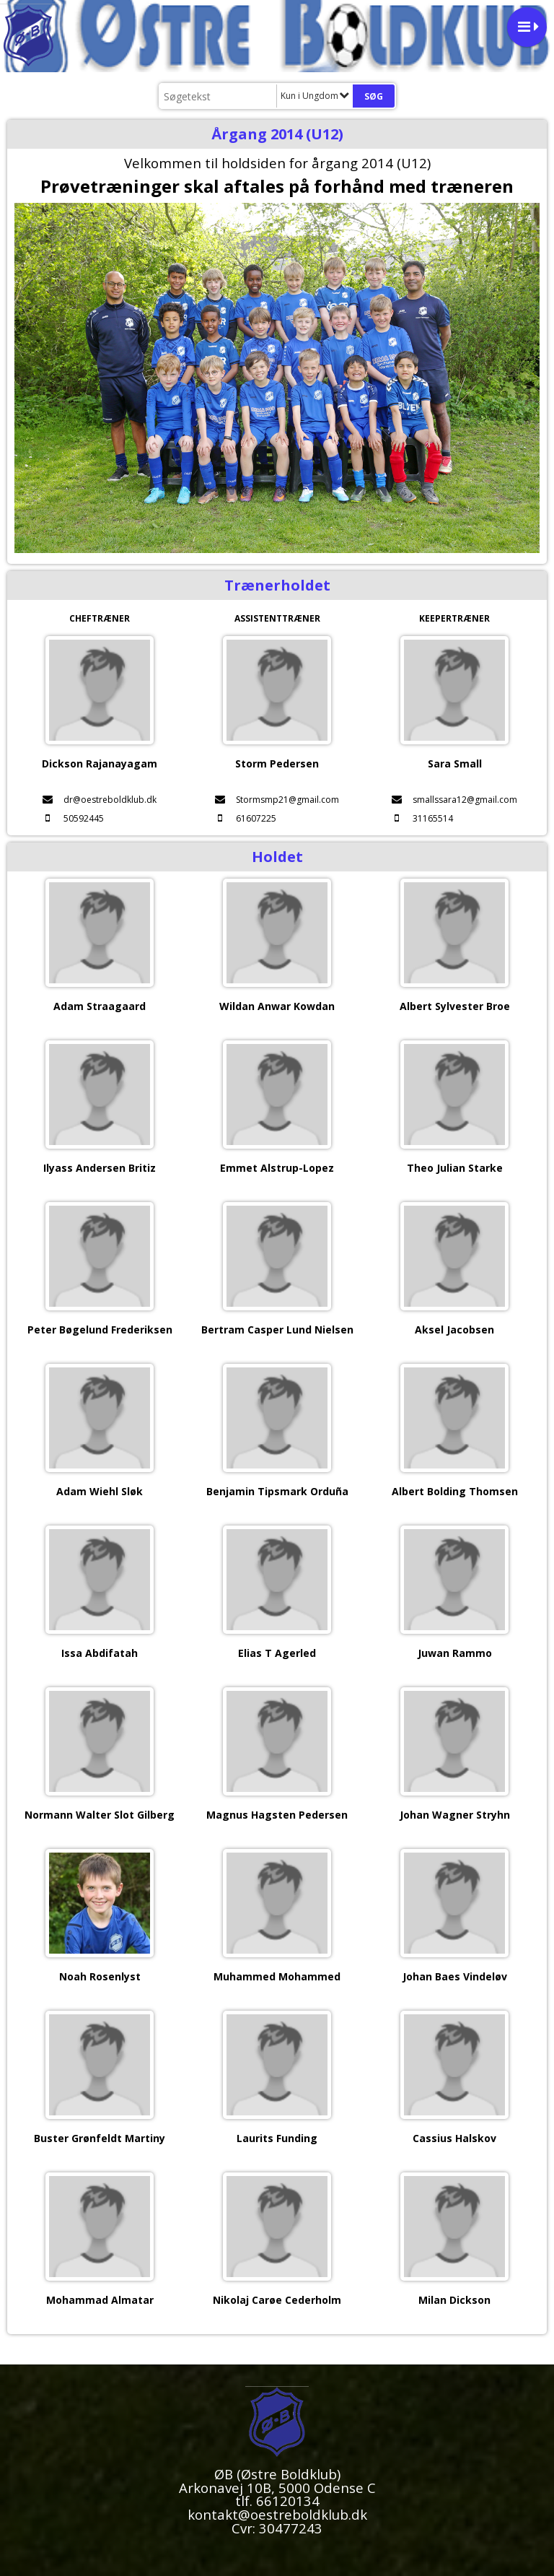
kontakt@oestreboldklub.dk (277, 2514)
